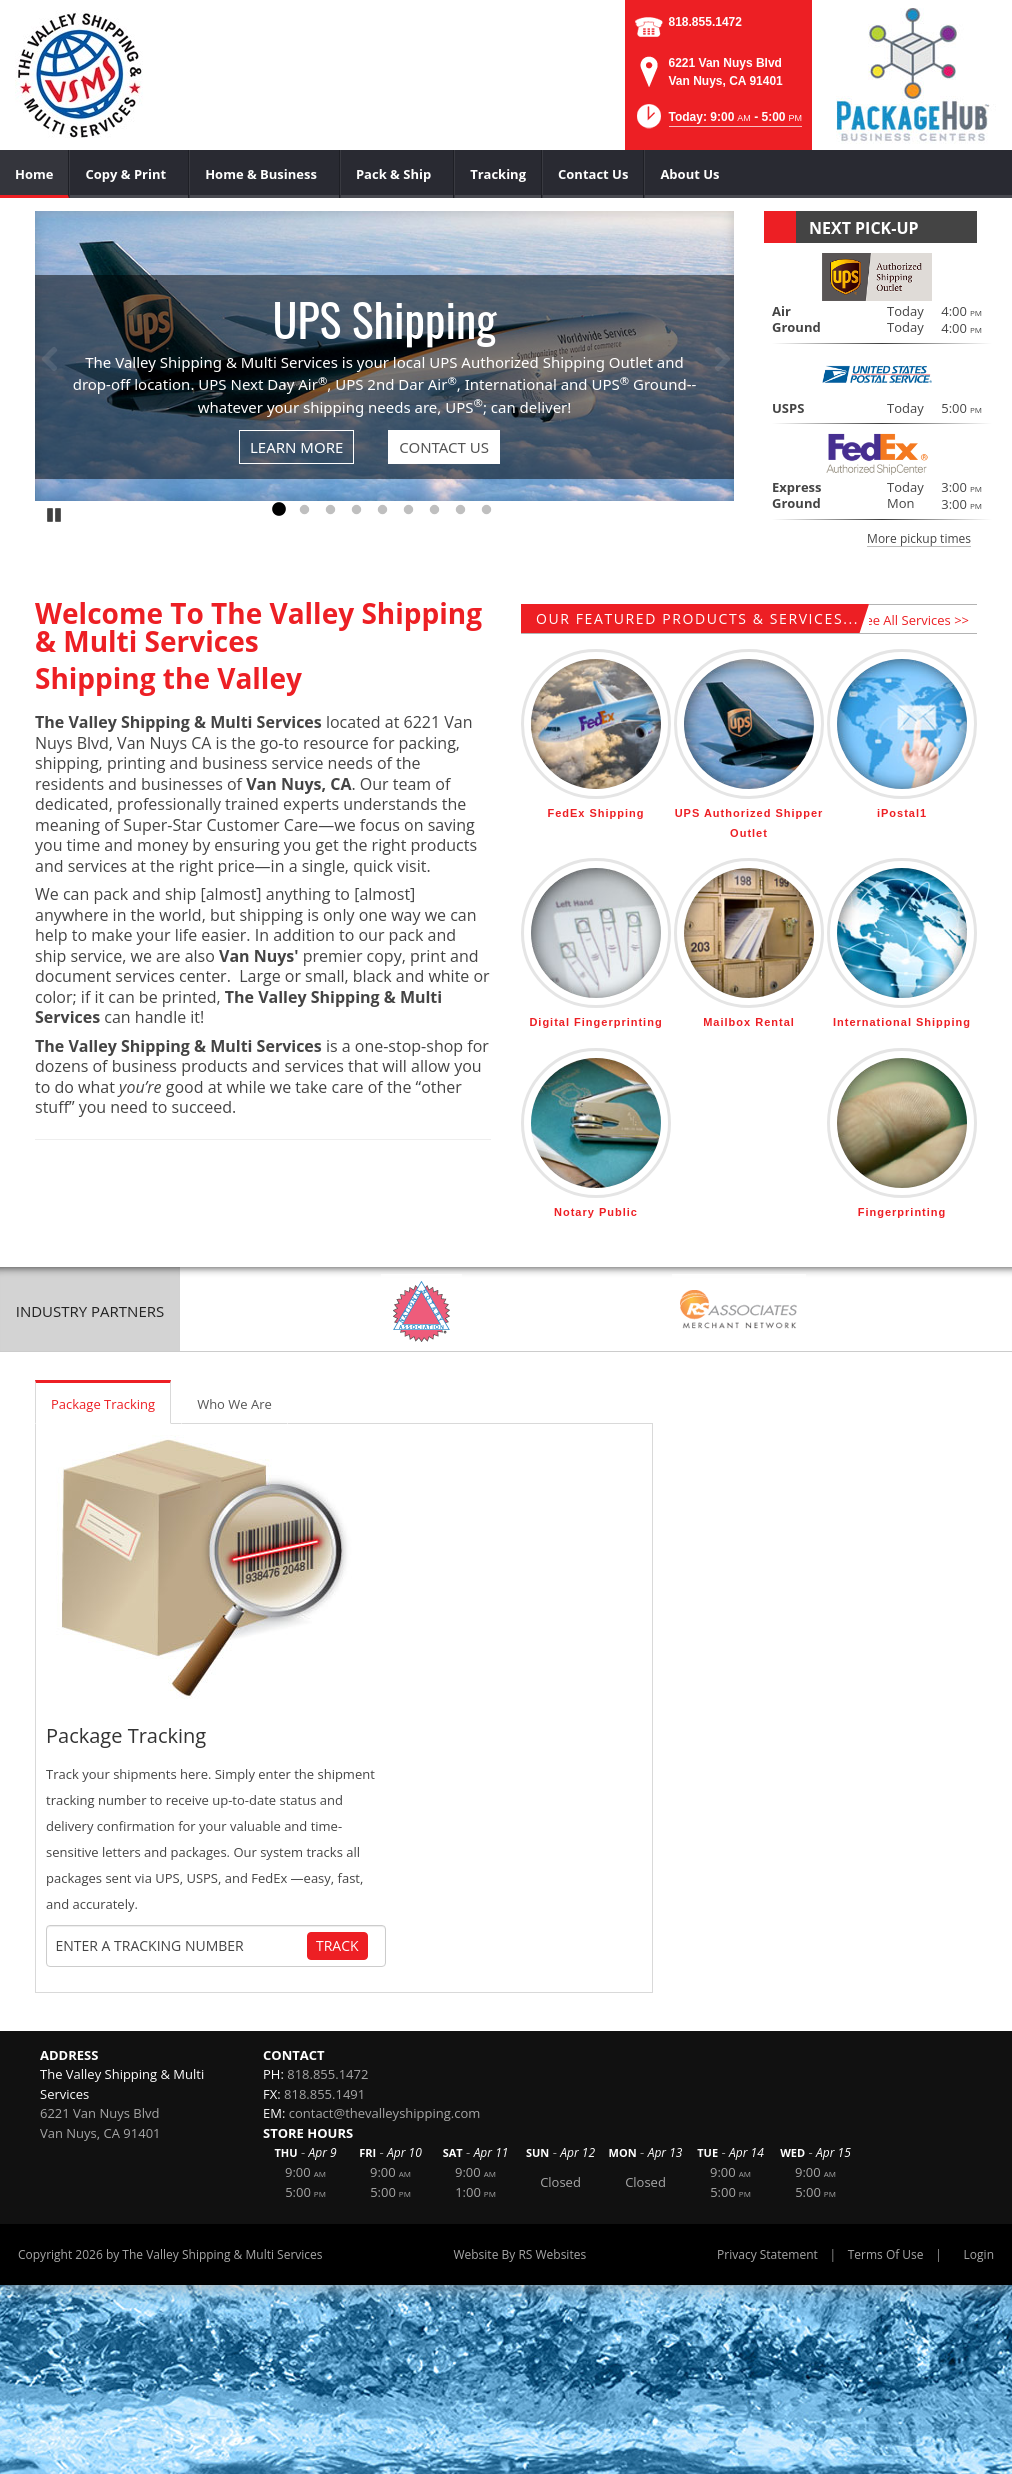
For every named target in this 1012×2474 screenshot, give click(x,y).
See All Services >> (913, 620)
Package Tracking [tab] (103, 1404)
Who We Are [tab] (234, 1404)
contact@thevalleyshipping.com (385, 2113)
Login (979, 2254)
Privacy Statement (767, 2254)
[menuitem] (34, 174)
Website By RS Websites (519, 2254)
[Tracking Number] (181, 1946)
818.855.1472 (705, 22)
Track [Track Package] (337, 1945)
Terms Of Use (886, 2254)
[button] (717, 122)
